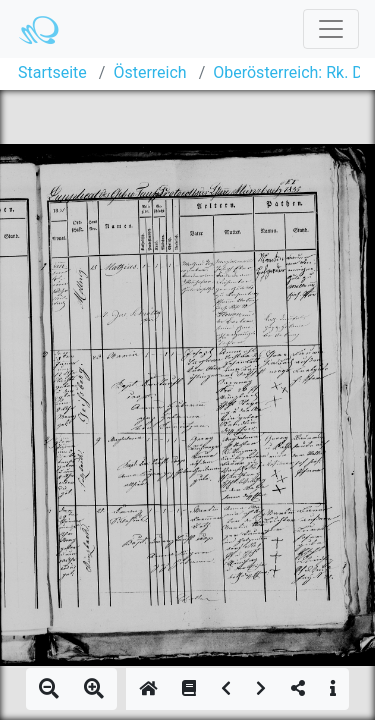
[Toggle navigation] (331, 29)
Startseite (52, 72)
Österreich (149, 72)
